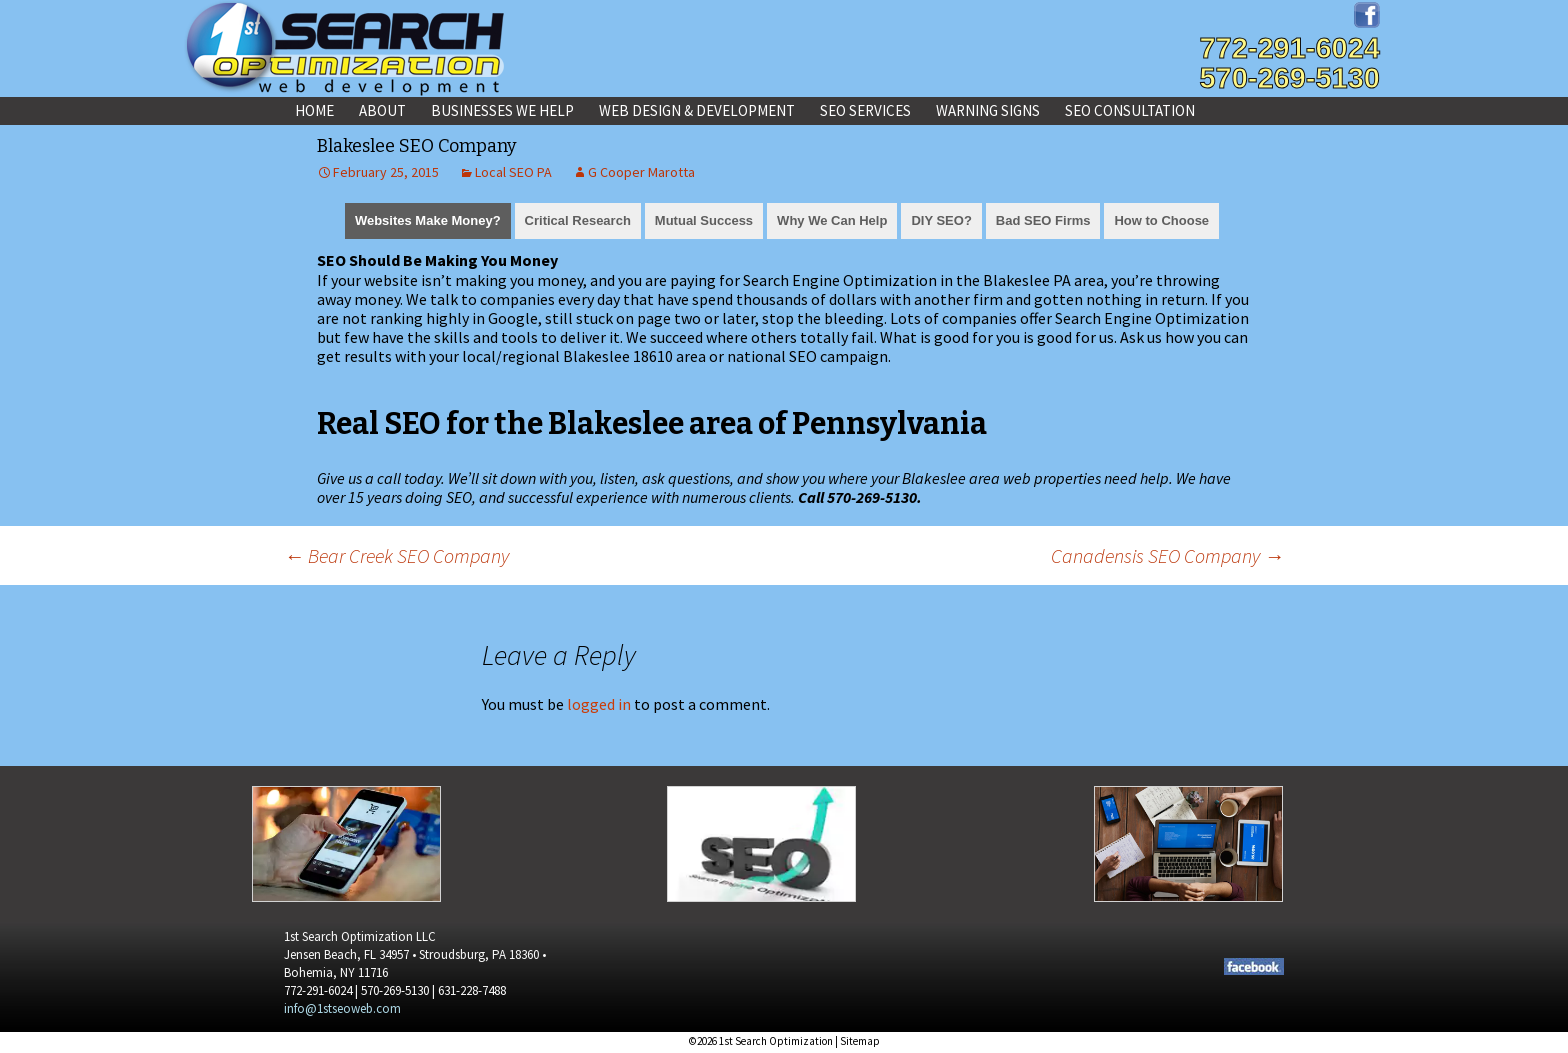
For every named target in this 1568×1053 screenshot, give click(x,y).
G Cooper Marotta (641, 172)
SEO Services (865, 110)
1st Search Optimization (776, 1041)
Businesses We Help (502, 110)
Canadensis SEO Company (1167, 555)
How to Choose (1161, 220)
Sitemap (860, 1041)
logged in (599, 704)
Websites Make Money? (428, 220)
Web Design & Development (697, 110)
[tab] (428, 219)
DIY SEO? (941, 220)
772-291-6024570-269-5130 (1289, 63)
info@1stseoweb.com (342, 1008)
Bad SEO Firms (1043, 220)
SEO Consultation (1130, 110)
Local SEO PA (513, 172)
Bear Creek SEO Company (396, 555)
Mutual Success (704, 220)
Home (314, 110)
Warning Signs (988, 110)
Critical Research (578, 220)
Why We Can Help (832, 220)
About (382, 110)
